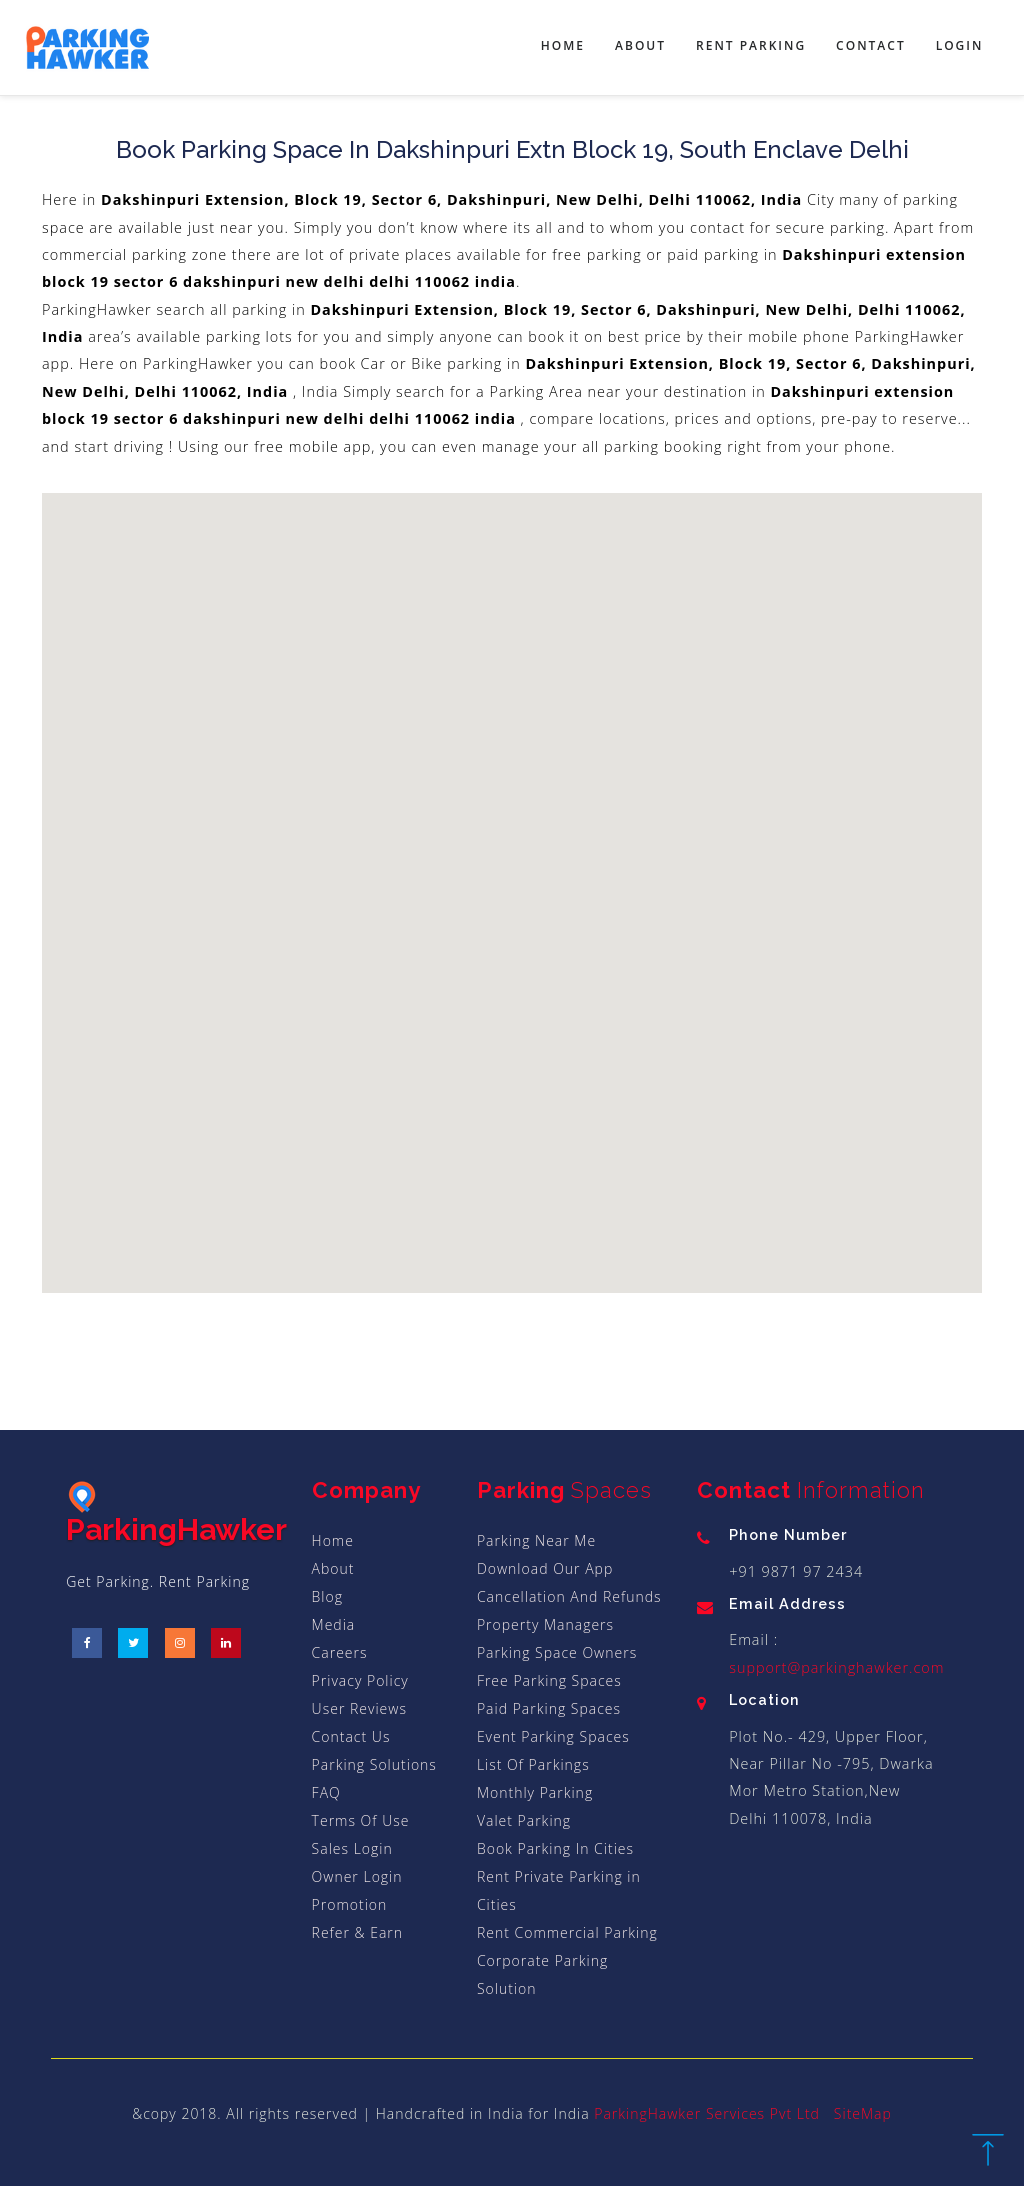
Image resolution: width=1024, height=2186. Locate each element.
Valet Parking (524, 1820)
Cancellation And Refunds (569, 1596)
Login (960, 45)
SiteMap (863, 2113)
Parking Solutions (374, 1764)
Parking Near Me (536, 1540)
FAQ (326, 1792)
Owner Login (357, 1876)
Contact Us (351, 1736)
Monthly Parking (535, 1792)
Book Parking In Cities (555, 1848)
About (640, 45)
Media (334, 1624)
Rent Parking (751, 45)
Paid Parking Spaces (549, 1708)
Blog (327, 1596)
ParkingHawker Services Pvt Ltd (707, 2113)
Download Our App (545, 1568)
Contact (871, 45)
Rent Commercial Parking (567, 1932)
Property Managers (545, 1624)
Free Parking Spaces (549, 1680)
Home (563, 45)
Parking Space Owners (557, 1652)
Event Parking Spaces (553, 1736)
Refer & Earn (357, 1932)
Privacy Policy (360, 1680)
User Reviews (359, 1708)
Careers (340, 1652)
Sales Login (352, 1848)
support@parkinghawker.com (836, 1667)
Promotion (350, 1904)
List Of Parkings (533, 1764)
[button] (438, 673)
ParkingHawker (176, 1514)
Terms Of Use (361, 1820)
